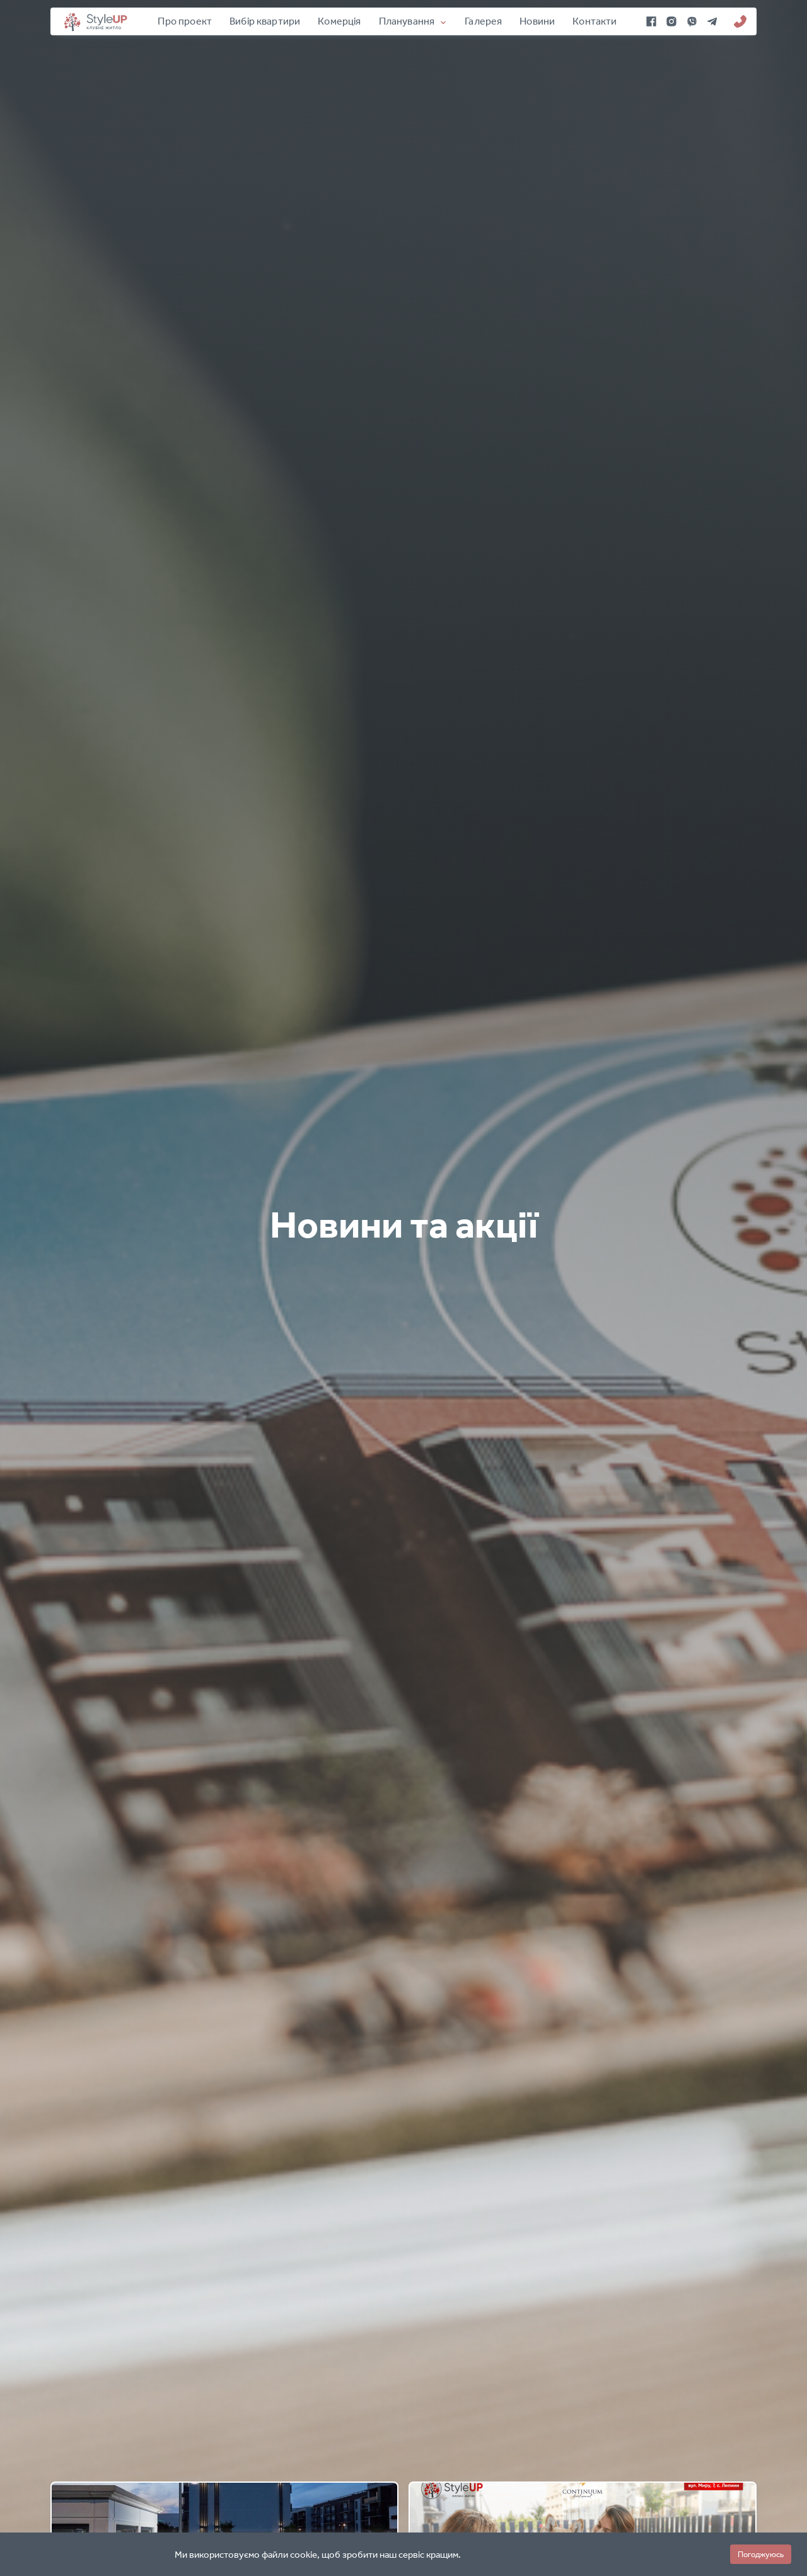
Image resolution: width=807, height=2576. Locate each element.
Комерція (339, 21)
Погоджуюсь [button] (761, 2554)
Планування (407, 21)
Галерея (483, 21)
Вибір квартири (264, 21)
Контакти (594, 21)
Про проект (185, 21)
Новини (537, 21)
